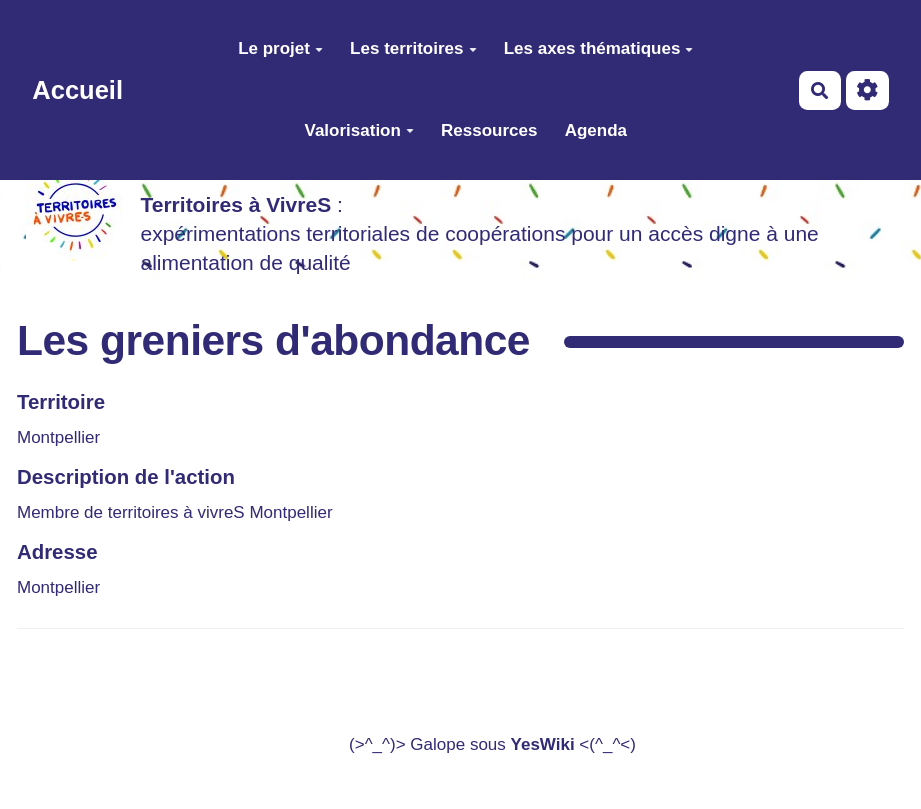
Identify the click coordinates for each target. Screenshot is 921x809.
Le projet (280, 48)
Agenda (596, 130)
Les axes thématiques (599, 48)
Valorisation (359, 130)
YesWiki (543, 744)
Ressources (489, 130)
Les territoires (413, 48)
